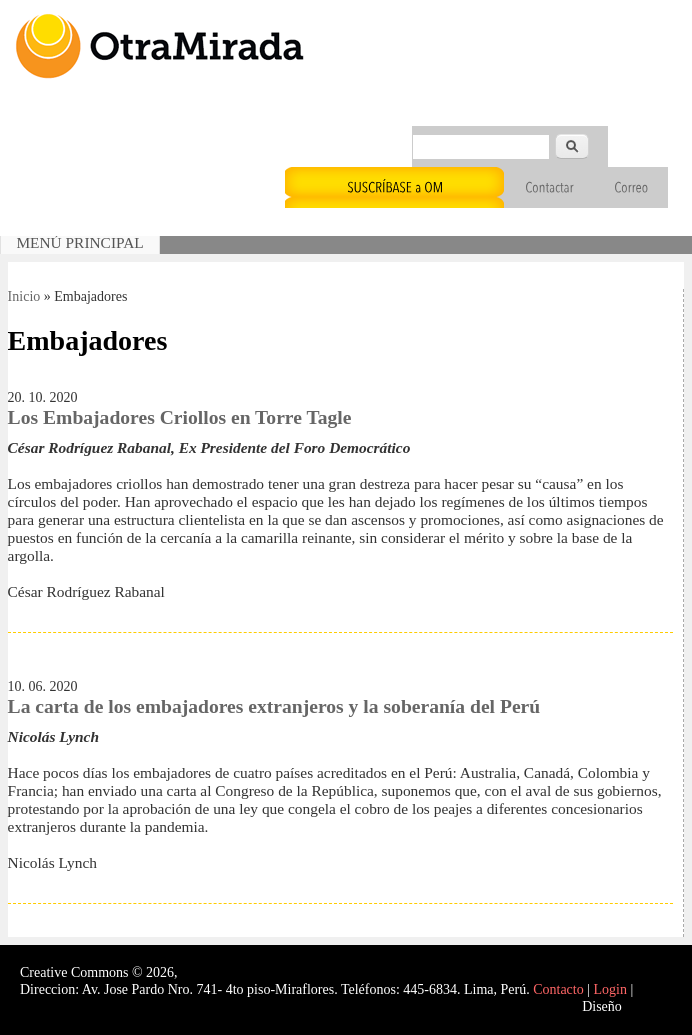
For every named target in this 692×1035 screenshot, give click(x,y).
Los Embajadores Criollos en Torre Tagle (180, 417)
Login (610, 989)
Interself (648, 1006)
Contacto (558, 989)
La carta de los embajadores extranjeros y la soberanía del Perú (274, 706)
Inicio (24, 296)
